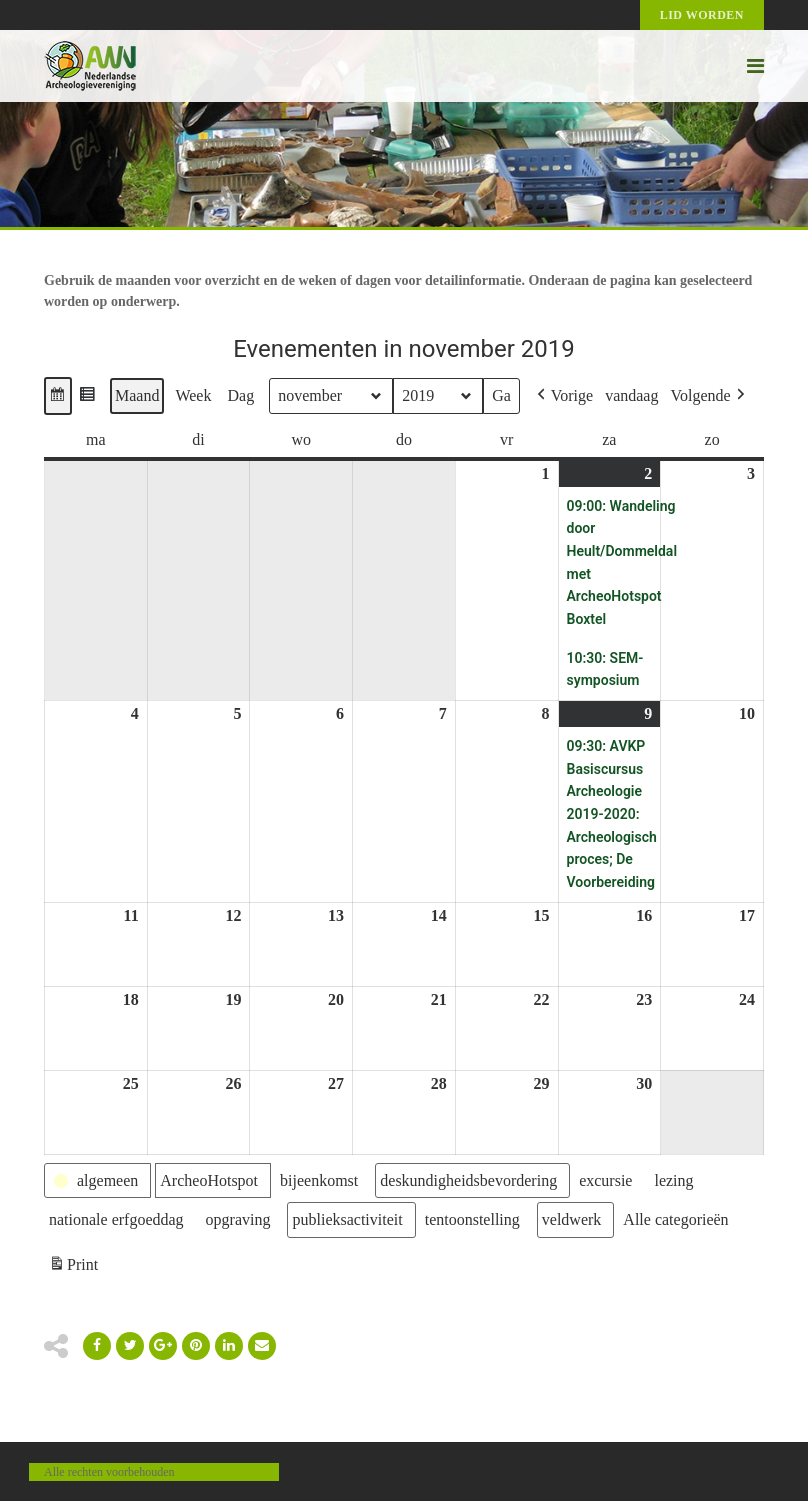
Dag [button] (240, 395)
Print (73, 1267)
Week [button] (193, 395)
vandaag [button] (631, 395)
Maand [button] (137, 395)
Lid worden (702, 15)
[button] (58, 396)
